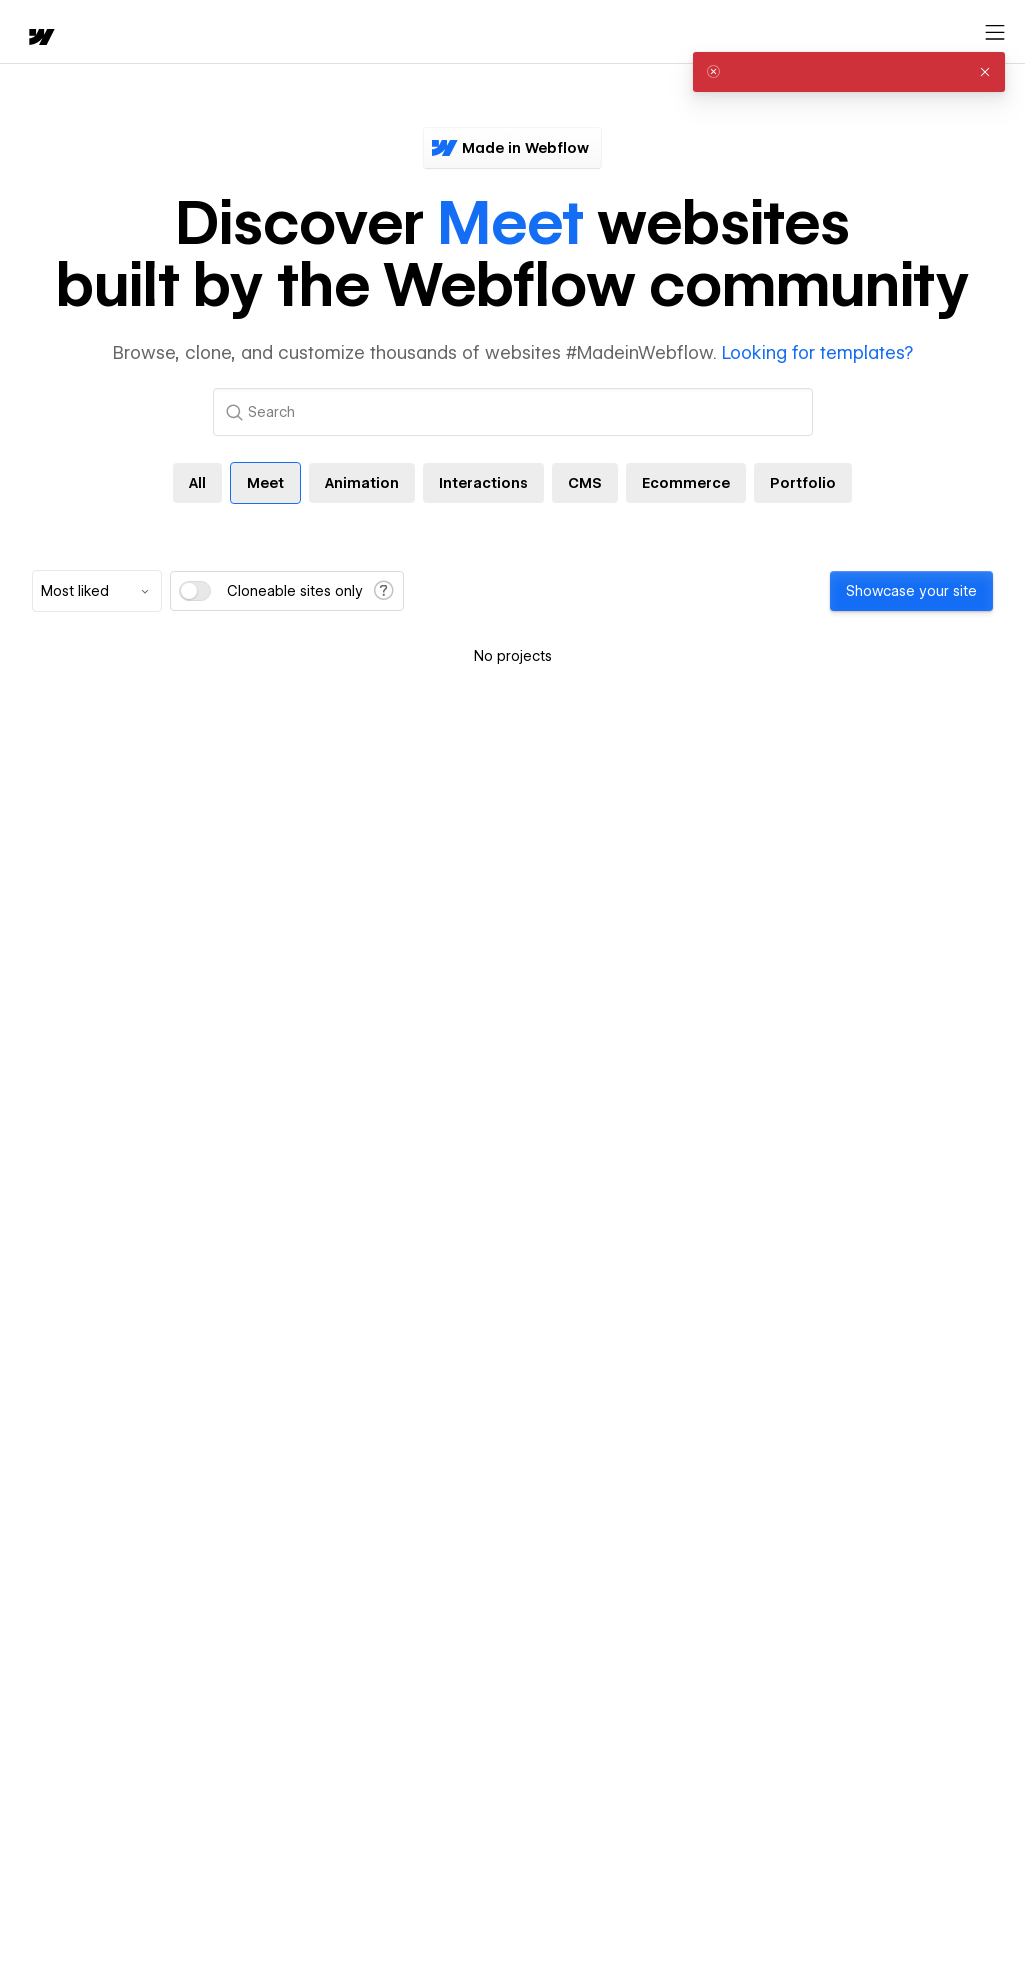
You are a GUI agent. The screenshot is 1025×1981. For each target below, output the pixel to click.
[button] (985, 72)
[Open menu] (995, 33)
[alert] (849, 72)
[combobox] (97, 591)
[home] (40, 38)
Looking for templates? (817, 352)
